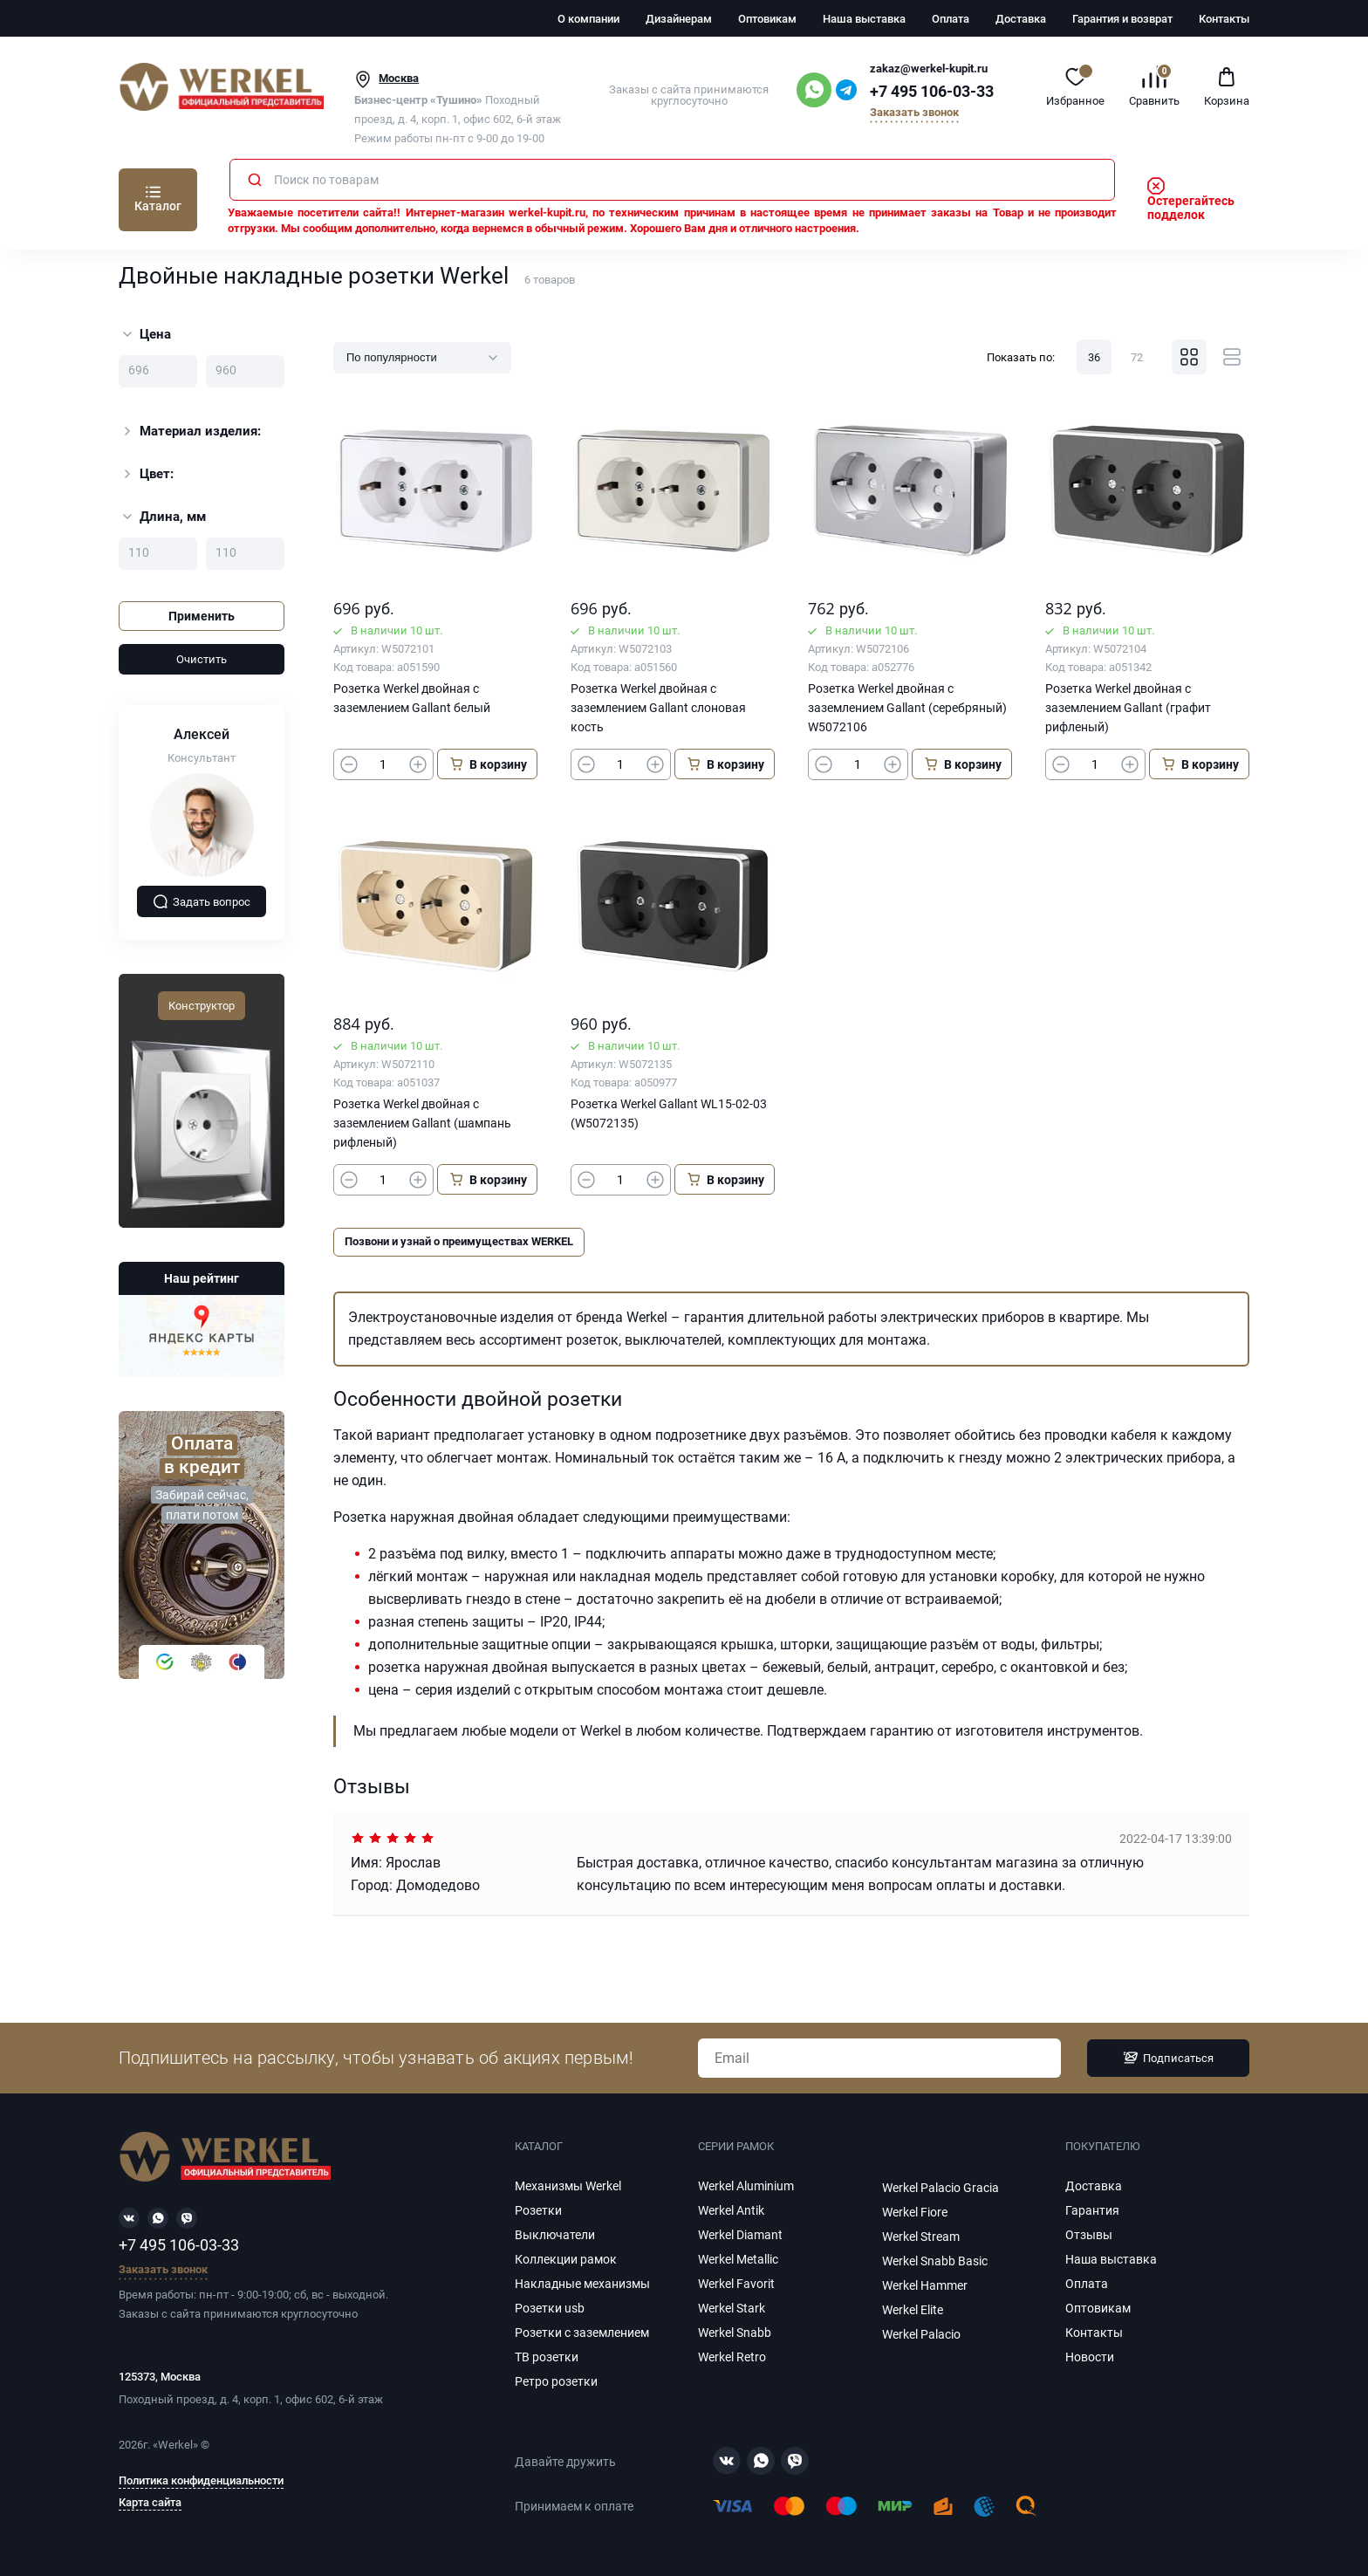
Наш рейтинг (201, 1278)
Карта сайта (150, 2503)
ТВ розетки (546, 2357)
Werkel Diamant (740, 2235)
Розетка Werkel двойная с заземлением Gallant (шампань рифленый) (422, 1123)
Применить (201, 616)
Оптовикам (767, 18)
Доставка (1020, 18)
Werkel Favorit (736, 2284)
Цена (147, 334)
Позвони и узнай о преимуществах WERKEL (459, 1241)
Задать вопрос (201, 901)
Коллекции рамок (566, 2259)
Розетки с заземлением (582, 2333)
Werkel (175, 2444)
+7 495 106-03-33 (932, 91)
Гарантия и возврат (1122, 18)
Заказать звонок (914, 113)
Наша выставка (864, 18)
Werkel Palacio (921, 2334)
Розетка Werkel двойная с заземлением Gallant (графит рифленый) (1128, 708)
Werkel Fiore (914, 2212)
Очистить (201, 659)
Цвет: (147, 474)
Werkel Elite (912, 2310)
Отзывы (1088, 2235)
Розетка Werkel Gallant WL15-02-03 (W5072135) (669, 1113)
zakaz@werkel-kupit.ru (929, 68)
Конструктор (201, 1005)
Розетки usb (550, 2308)
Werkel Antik (731, 2210)
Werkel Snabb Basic (935, 2261)
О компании (588, 18)
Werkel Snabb (734, 2333)
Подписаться (1168, 2058)
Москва (399, 78)
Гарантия (1092, 2210)
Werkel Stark (731, 2308)
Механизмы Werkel (568, 2186)
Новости (1089, 2357)
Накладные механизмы (582, 2284)
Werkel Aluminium (746, 2186)
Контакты (1224, 18)
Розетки (538, 2210)
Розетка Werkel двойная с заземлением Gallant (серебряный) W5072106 (907, 708)
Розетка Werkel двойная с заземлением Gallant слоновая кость (658, 708)
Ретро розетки (556, 2381)
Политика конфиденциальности (201, 2481)
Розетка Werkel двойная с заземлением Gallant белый (411, 698)
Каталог (157, 206)
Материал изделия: (190, 431)
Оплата (950, 18)
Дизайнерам (679, 18)
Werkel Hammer (925, 2285)
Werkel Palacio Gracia (940, 2188)
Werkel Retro (732, 2357)
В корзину (487, 763)
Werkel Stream (921, 2237)
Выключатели (555, 2235)
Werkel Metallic (738, 2259)
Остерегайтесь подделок (1191, 201)
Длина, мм (164, 516)
